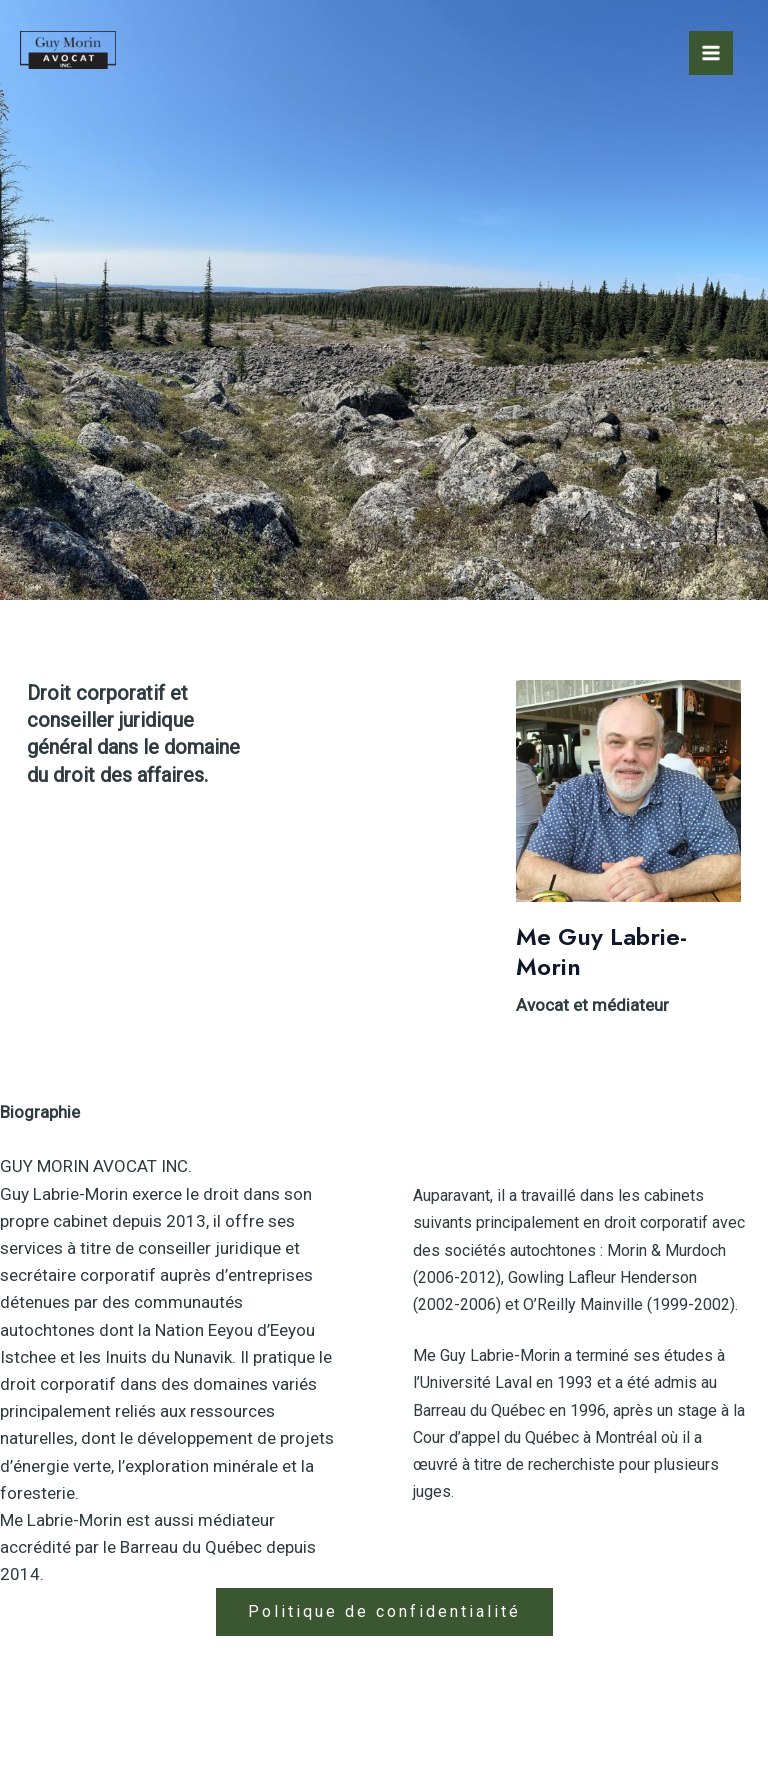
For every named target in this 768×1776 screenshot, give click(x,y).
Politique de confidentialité (384, 1611)
